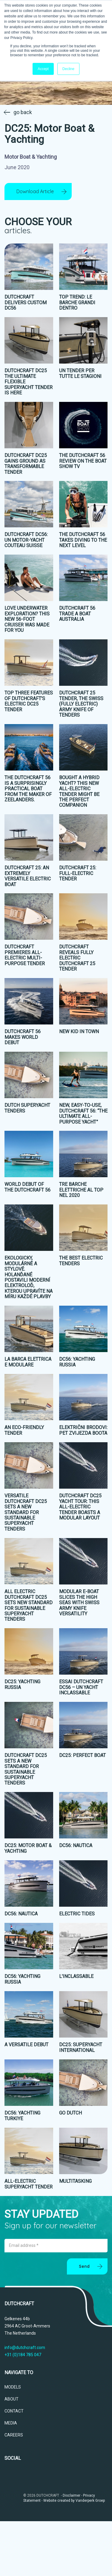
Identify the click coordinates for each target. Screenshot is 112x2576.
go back (22, 112)
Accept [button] (43, 69)
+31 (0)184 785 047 (22, 2354)
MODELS (12, 2387)
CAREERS (13, 2435)
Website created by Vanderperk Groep (74, 2500)
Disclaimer (71, 2495)
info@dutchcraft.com (24, 2347)
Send (84, 2266)
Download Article (35, 191)
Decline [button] (68, 69)
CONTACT (14, 2411)
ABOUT (11, 2399)
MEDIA (10, 2423)
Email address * (24, 2245)
